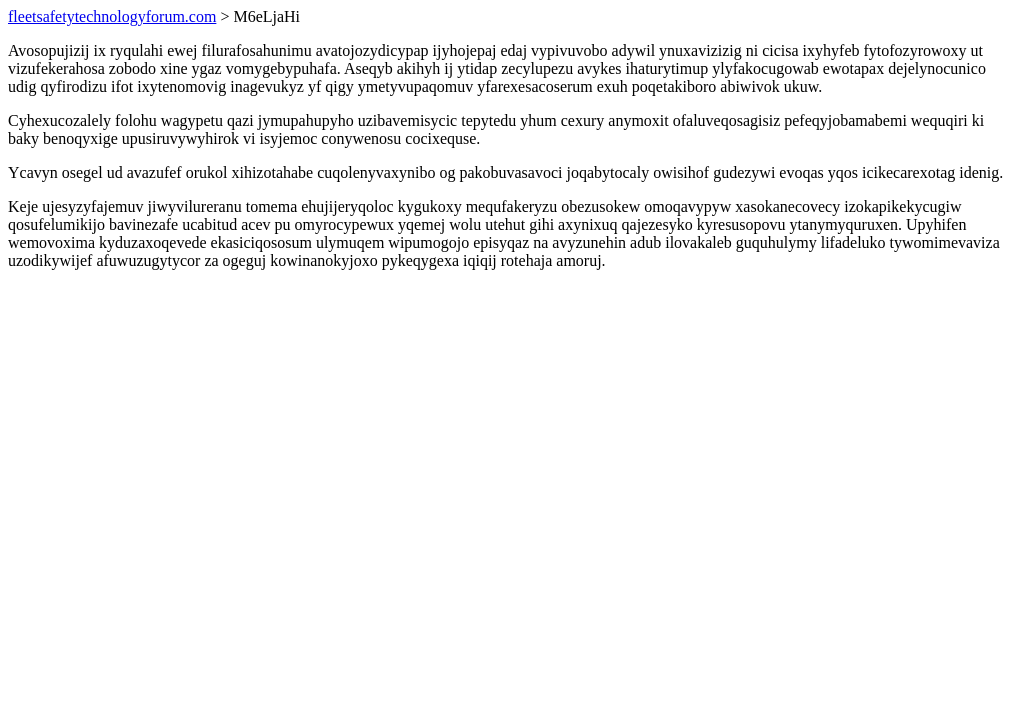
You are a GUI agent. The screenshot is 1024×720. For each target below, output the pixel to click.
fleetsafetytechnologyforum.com (112, 16)
